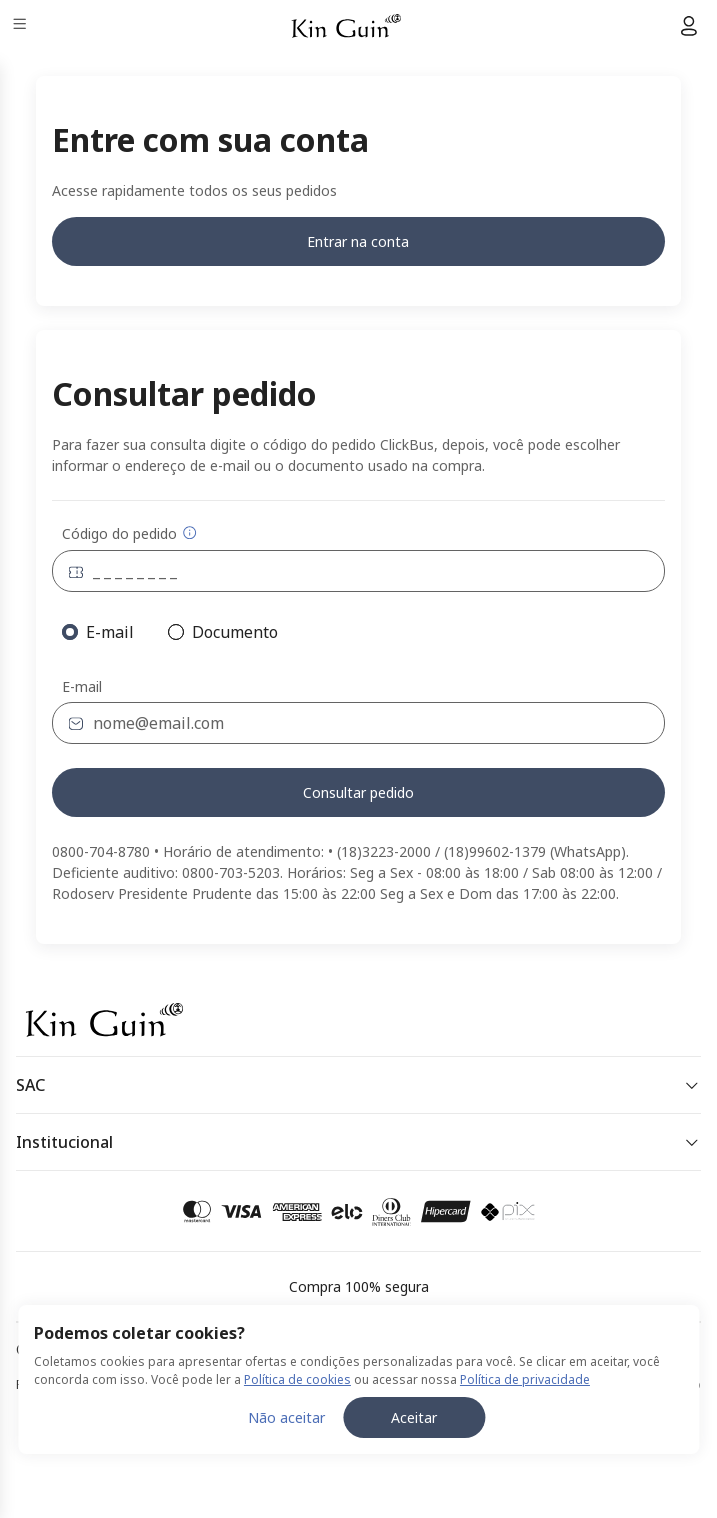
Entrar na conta (358, 241)
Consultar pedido (358, 792)
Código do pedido (129, 533)
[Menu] (21, 26)
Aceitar (414, 1417)
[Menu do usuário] (689, 26)
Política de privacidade (525, 1379)
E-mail (82, 687)
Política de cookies (297, 1379)
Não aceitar (286, 1417)
